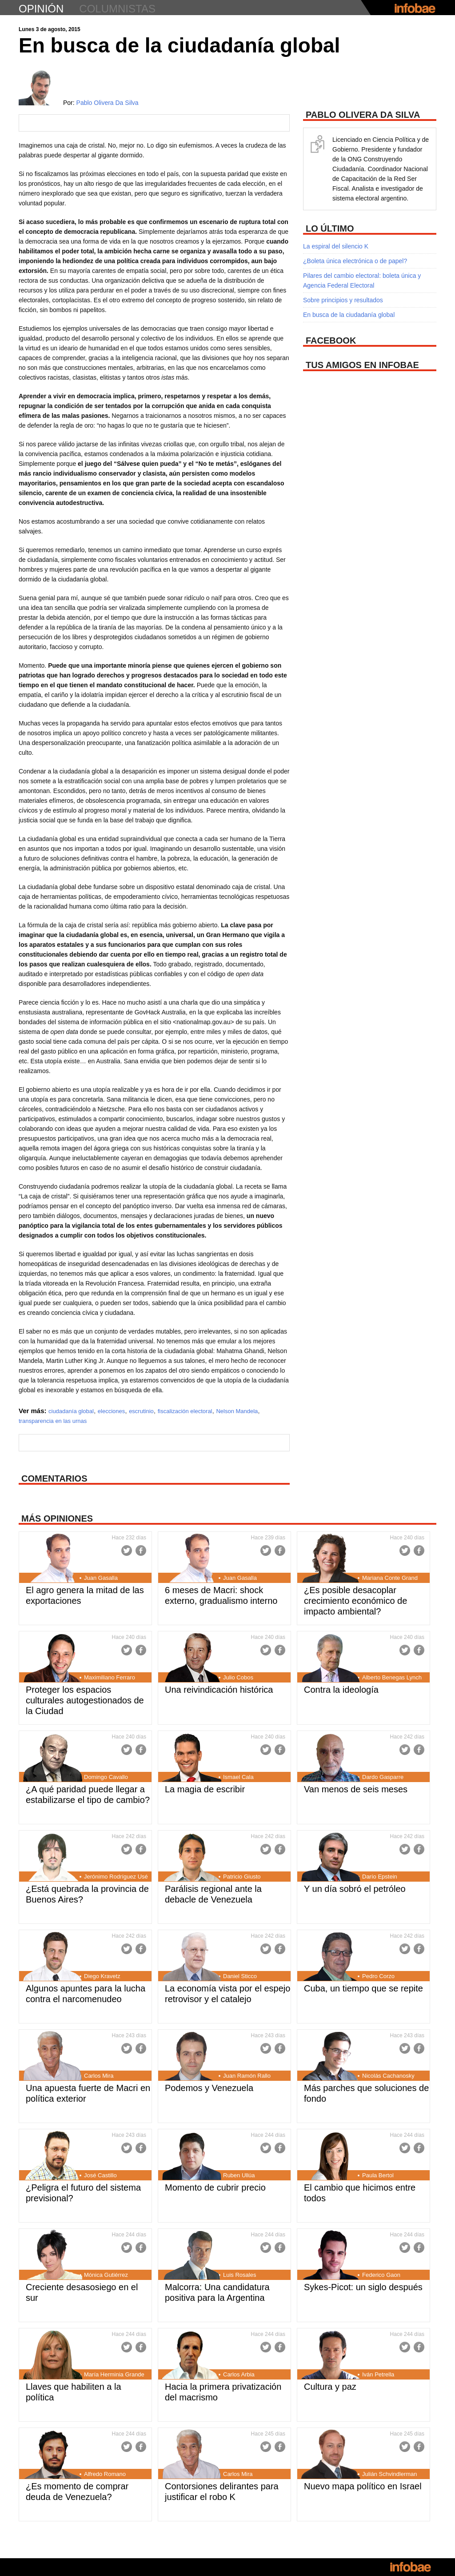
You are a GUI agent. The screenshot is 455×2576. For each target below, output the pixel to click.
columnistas (117, 9)
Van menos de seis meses (355, 1789)
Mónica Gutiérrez (106, 2275)
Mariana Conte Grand (390, 1577)
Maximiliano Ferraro (109, 1677)
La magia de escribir (205, 1789)
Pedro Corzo (378, 1976)
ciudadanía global (71, 1411)
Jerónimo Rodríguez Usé (116, 1876)
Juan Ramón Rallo (247, 2075)
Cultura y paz (330, 2387)
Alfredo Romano (105, 2474)
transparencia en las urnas (53, 1421)
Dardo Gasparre (382, 1777)
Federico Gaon (381, 2275)
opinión (41, 9)
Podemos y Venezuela (209, 2088)
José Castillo (100, 2175)
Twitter (126, 1550)
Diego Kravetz (102, 1976)
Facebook (141, 1550)
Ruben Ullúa (239, 2175)
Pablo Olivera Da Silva (107, 102)
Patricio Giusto (242, 1876)
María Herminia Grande (114, 2374)
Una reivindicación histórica (219, 1690)
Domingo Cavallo (106, 1777)
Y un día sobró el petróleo (355, 1889)
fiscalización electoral (185, 1411)
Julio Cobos (238, 1677)
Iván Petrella (378, 2374)
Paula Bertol (378, 2175)
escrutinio (141, 1411)
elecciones (111, 1411)
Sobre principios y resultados (343, 300)
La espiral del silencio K (335, 246)
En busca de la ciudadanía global (349, 314)
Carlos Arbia (239, 2374)
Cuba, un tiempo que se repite (363, 1988)
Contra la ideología (341, 1690)
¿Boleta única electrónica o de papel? (355, 260)
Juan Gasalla (101, 1577)
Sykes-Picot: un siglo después (363, 2287)
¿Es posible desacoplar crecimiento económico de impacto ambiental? (355, 1600)
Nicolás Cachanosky (388, 2075)
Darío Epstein (379, 1876)
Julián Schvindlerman (389, 2474)
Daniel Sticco (240, 1976)
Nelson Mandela (237, 1411)
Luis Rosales (239, 2275)
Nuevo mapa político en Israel (363, 2486)
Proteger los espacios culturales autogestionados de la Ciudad (85, 1700)
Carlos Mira (98, 2075)
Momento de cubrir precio (215, 2187)
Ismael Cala (238, 1777)
